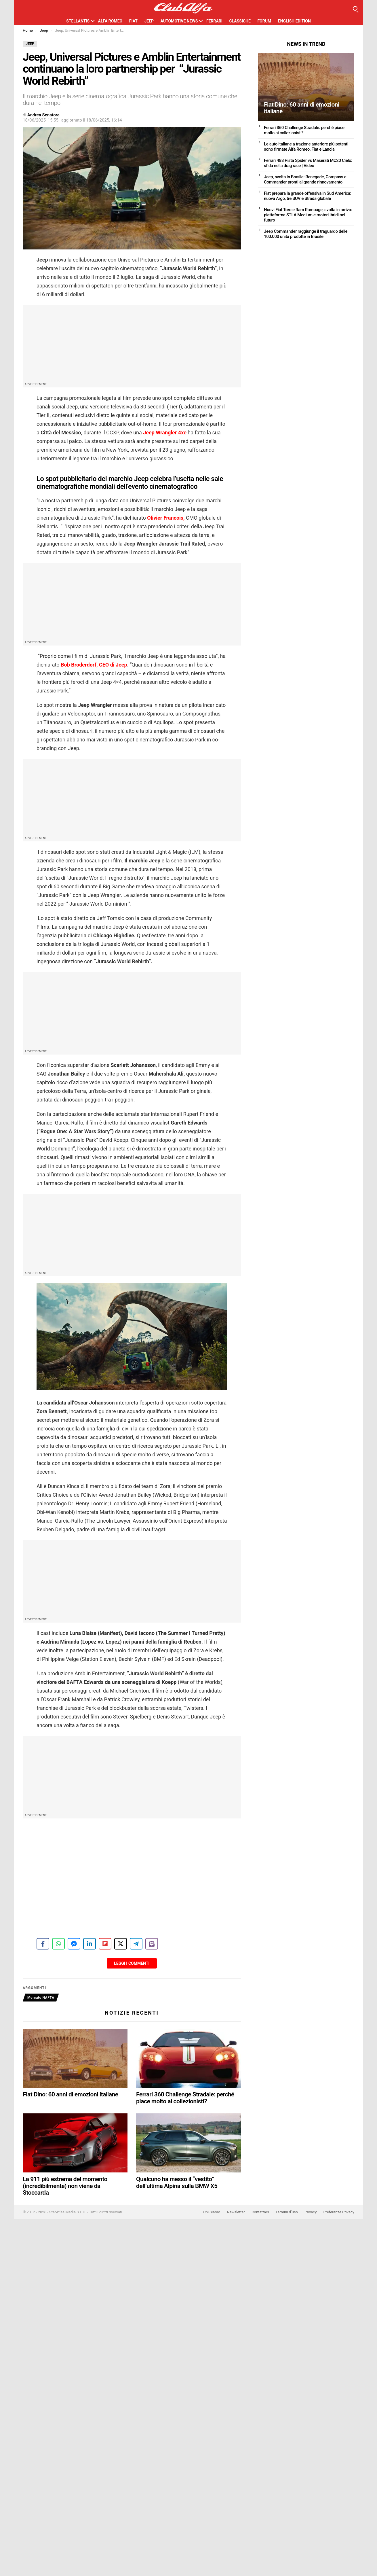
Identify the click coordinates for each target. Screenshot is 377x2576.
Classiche (240, 21)
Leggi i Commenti (131, 1963)
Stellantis (78, 21)
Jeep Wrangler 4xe (164, 432)
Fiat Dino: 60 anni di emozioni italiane (70, 2094)
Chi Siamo (211, 2212)
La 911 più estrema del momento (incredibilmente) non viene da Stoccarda (65, 2186)
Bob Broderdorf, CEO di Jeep (94, 665)
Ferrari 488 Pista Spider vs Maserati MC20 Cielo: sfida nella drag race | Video (308, 163)
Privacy (310, 2212)
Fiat (133, 21)
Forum (264, 21)
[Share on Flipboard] (105, 1943)
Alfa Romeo (110, 21)
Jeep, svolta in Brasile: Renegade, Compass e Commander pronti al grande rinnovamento (305, 179)
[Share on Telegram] (136, 1943)
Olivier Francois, (166, 518)
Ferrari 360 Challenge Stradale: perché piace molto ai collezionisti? (185, 2098)
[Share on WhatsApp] (58, 1943)
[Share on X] (120, 1943)
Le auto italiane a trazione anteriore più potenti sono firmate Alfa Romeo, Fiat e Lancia (306, 146)
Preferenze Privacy (338, 2212)
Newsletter (236, 2212)
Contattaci (260, 2212)
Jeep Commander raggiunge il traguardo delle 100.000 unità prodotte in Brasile (305, 234)
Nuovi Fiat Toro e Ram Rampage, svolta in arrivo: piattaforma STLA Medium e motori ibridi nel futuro (308, 215)
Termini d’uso (286, 2212)
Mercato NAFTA (40, 1998)
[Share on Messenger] (74, 1943)
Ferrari (214, 21)
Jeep (149, 21)
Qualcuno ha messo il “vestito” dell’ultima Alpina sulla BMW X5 (176, 2182)
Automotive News (179, 21)
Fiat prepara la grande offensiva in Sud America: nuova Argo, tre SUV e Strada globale (307, 196)
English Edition (294, 21)
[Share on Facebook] (43, 1943)
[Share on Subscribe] (151, 1943)
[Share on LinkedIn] (89, 1943)
